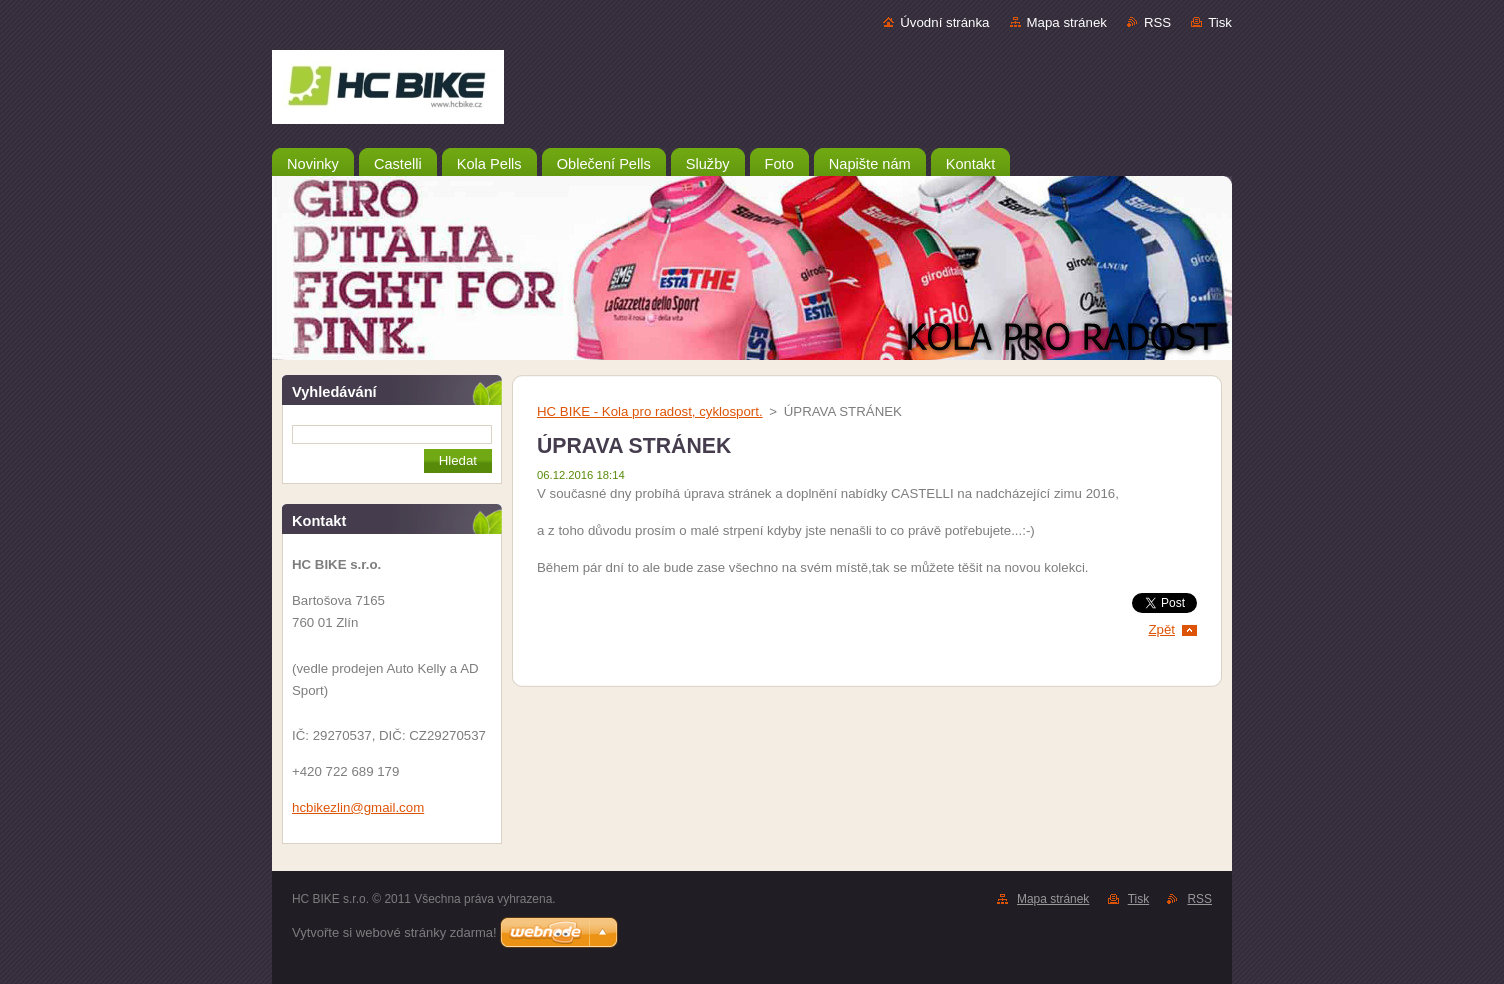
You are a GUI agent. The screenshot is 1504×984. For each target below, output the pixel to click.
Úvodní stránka (944, 22)
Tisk (1220, 22)
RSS (1157, 22)
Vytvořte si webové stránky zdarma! (394, 932)
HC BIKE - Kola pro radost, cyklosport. (650, 411)
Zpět (1161, 629)
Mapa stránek (1067, 22)
